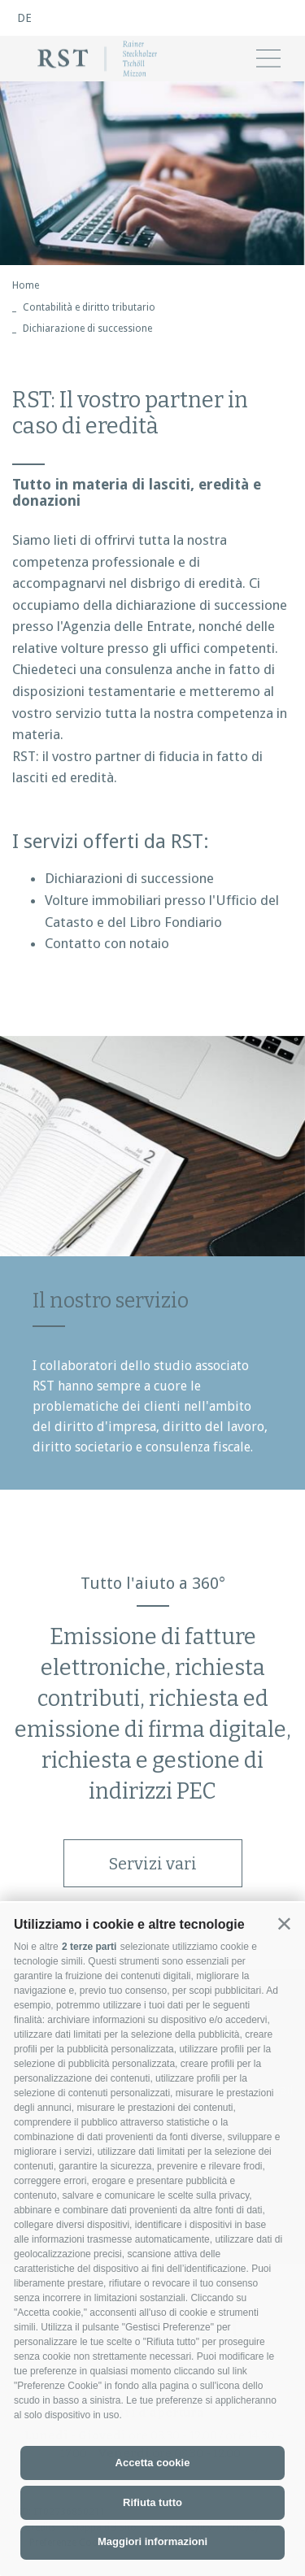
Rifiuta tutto (152, 2502)
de (24, 17)
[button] (284, 1923)
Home (25, 285)
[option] (152, 173)
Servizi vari (153, 1863)
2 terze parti (89, 1946)
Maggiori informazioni (152, 2541)
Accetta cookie (152, 2462)
